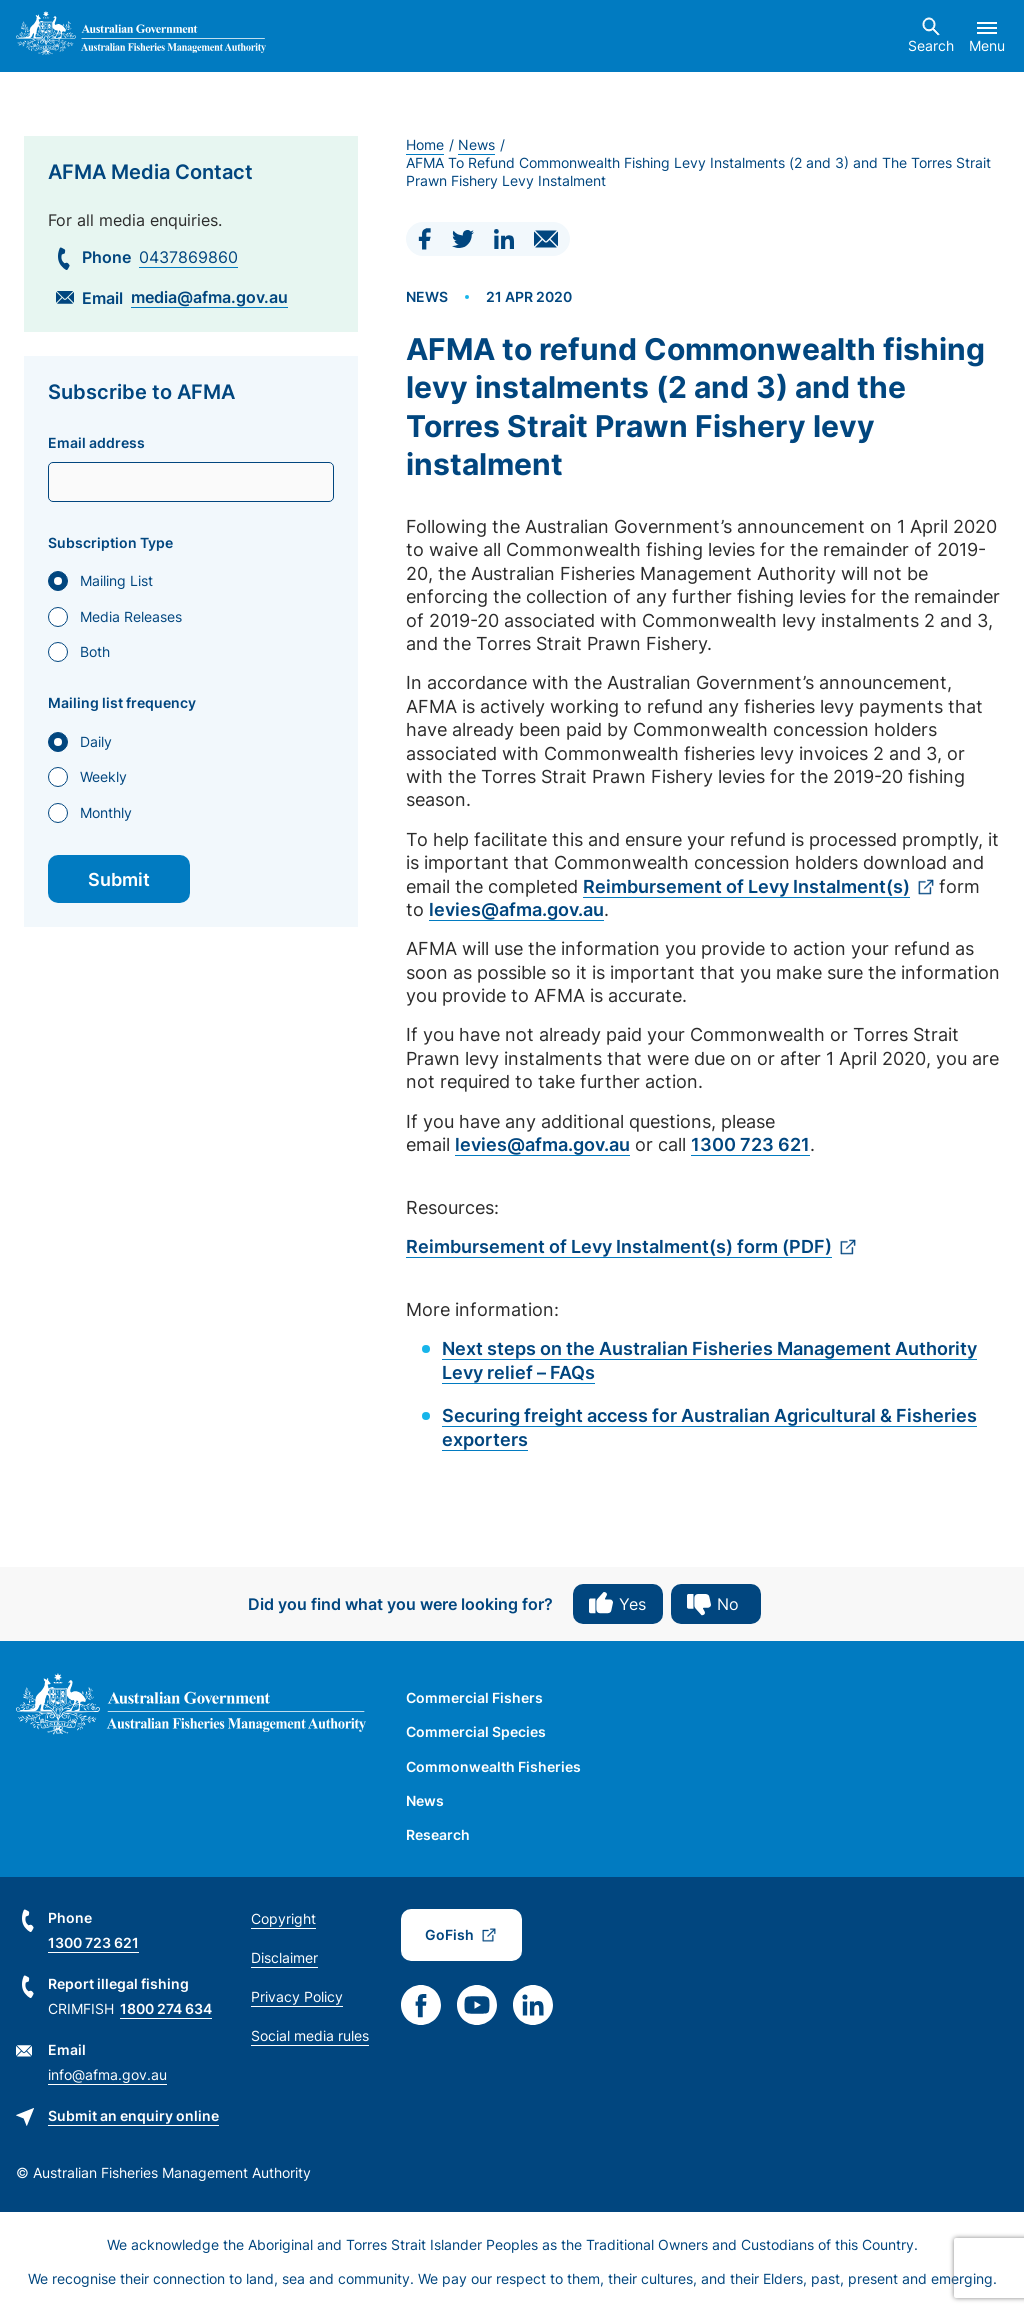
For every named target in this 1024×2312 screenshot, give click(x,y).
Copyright (283, 1918)
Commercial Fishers (474, 1697)
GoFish (449, 1934)
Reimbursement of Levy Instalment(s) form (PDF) (619, 1246)
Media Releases (131, 616)
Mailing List (116, 580)
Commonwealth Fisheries (493, 1766)
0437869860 (188, 257)
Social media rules (310, 2035)
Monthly (106, 812)
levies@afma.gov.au (516, 909)
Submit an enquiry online (133, 2115)
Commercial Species (476, 1731)
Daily (96, 741)
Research (438, 1834)
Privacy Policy (297, 1996)
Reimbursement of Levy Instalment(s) (746, 886)
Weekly (103, 776)
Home (425, 144)
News (476, 144)
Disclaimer (284, 1957)
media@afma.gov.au (209, 297)
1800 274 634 (166, 2008)
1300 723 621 (750, 1144)
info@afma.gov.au (107, 2074)
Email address (96, 443)
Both (95, 651)
